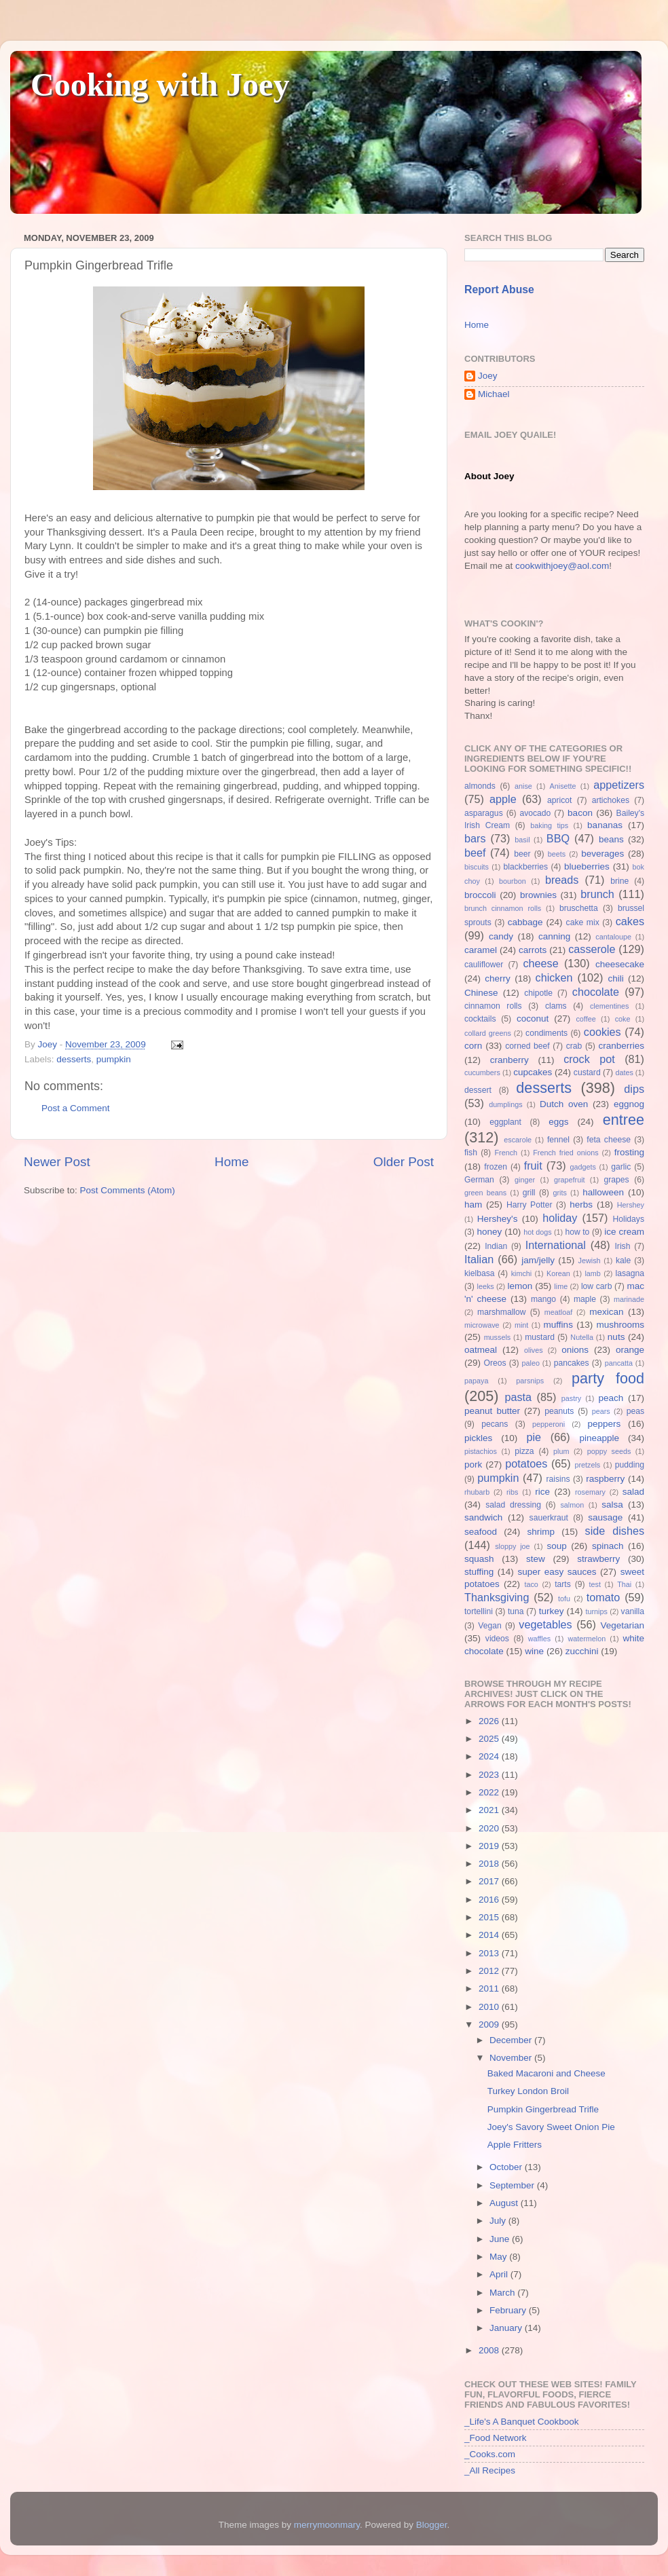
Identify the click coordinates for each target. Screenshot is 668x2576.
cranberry (509, 1060)
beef (475, 852)
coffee (585, 1019)
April (500, 2274)
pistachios (480, 1451)
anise (523, 786)
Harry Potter (529, 1205)
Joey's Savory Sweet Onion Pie (551, 2127)
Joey (488, 376)
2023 (490, 1775)
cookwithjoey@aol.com (562, 566)
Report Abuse (499, 289)
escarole (518, 1140)
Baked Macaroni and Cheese (546, 2073)
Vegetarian (622, 1625)
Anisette (563, 786)
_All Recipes (489, 2470)
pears (601, 1411)
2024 (490, 1756)
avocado (535, 813)
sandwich (483, 1517)
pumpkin (113, 1059)
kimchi (521, 1273)
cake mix (582, 922)
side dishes (614, 1531)
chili (615, 978)
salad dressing (513, 1505)
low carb (596, 1286)
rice (542, 1492)
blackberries (526, 867)
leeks (485, 1286)
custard (587, 1072)
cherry (498, 978)
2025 (490, 1739)
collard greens (487, 1033)
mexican (606, 1312)
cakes (630, 921)
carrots (532, 950)
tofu (564, 1598)
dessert (477, 1090)
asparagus (483, 813)
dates (624, 1072)
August (505, 2203)
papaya (476, 1381)
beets (556, 854)
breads (562, 880)
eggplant (505, 1122)
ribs (512, 1492)
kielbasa (479, 1273)
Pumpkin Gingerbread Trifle (543, 2109)
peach (610, 1398)
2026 (490, 1721)
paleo (531, 1363)
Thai (624, 1584)
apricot (559, 800)
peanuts (559, 1411)
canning (554, 936)
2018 (490, 1864)
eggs (558, 1122)
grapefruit (569, 1180)
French (505, 1153)
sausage (605, 1517)
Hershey (630, 1205)
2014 (490, 1935)
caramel (480, 950)
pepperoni (548, 1424)
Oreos (494, 1363)
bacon (580, 813)
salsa (612, 1504)
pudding (629, 1465)
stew (535, 1559)
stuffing (479, 1572)
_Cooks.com (489, 2454)
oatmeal (480, 1350)
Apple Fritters (514, 2145)
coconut (533, 1018)
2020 (490, 1828)
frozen (495, 1167)
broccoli (480, 895)
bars (475, 838)
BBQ (558, 838)
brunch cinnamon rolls (502, 908)
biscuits (476, 867)
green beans (485, 1193)
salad (633, 1492)
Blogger (431, 2525)
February (509, 2310)
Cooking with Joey (160, 84)
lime (561, 1286)
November (511, 2058)
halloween (603, 1192)
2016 (490, 1899)
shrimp (541, 1532)
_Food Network (495, 2438)
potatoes (526, 1463)
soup (556, 1546)
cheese (540, 963)
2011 (490, 1988)
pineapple (599, 1438)
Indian (496, 1246)
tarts (563, 1584)
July (498, 2221)
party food (608, 1378)
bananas (605, 825)
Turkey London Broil (528, 2091)
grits (559, 1193)
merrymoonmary (327, 2525)
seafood (480, 1532)
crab (574, 1046)
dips (634, 1089)
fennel (558, 1139)
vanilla (632, 1611)
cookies (602, 1032)
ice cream (624, 1232)
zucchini (582, 1651)
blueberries (587, 866)
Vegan (489, 1625)
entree (623, 1119)
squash (479, 1559)
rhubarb (476, 1492)
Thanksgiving (496, 1597)
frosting (629, 1152)
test (595, 1584)
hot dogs (537, 1232)
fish (470, 1152)
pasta (518, 1397)
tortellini (478, 1611)
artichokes (610, 800)
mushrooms (621, 1325)
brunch (597, 894)
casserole (591, 949)
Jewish (589, 1260)
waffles (539, 1639)
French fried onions (565, 1153)
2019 (490, 1846)
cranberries (621, 1046)
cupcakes (532, 1072)
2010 (490, 2007)
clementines (609, 1006)
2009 (490, 2024)
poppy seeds (609, 1451)
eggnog (629, 1104)
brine (619, 881)
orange (630, 1350)
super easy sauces (556, 1572)
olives (533, 1350)
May (499, 2257)
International (555, 1245)
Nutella (581, 1337)
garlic (621, 1167)
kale (623, 1260)
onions (575, 1350)
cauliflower (483, 964)
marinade (629, 1299)
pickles (478, 1438)
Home (231, 1162)
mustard (540, 1337)
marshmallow (501, 1312)
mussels (497, 1337)
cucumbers (482, 1072)
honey (489, 1232)
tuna (516, 1611)
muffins (558, 1325)
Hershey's (497, 1219)
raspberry (605, 1479)
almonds (480, 786)
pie (533, 1437)
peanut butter (492, 1411)
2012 (490, 1971)
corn (473, 1046)
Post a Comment (75, 1108)
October (507, 2167)
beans (611, 839)
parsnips (530, 1381)
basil (522, 840)
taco (531, 1584)
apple (503, 799)
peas (635, 1411)
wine (534, 1651)
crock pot (589, 1059)
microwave (482, 1325)
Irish (622, 1246)
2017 (490, 1881)
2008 (490, 2350)
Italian (479, 1259)
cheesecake (619, 964)
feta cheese (609, 1139)
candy (501, 936)
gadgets (583, 1167)
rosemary (590, 1492)
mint (521, 1325)
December (511, 2040)
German (479, 1179)
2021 (490, 1810)
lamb (592, 1273)
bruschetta (578, 908)
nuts (616, 1337)
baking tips (549, 825)
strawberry (598, 1559)
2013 (490, 1953)
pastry (571, 1398)
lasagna (630, 1273)
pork (473, 1464)
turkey (551, 1611)
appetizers (618, 785)
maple (585, 1299)
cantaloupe (613, 937)
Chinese (481, 993)
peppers (603, 1424)
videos (497, 1638)
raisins (558, 1479)
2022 (490, 1792)
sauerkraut (549, 1518)
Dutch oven (564, 1104)
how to (577, 1232)
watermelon (587, 1639)
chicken (554, 977)
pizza (524, 1451)
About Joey (489, 476)
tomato (603, 1597)
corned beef (527, 1046)
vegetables (545, 1624)
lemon (519, 1286)
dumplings (505, 1104)
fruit (533, 1165)
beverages (602, 853)
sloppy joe (512, 1546)
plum (561, 1451)
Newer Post (57, 1162)
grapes (616, 1179)
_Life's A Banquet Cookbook (521, 2421)
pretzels (587, 1465)
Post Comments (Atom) (127, 1190)
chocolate (595, 992)
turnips (596, 1611)
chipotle (538, 993)
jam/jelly (538, 1260)
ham (473, 1204)
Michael (494, 394)
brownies (538, 895)
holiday (559, 1218)
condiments (546, 1033)
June (500, 2239)
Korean (558, 1273)
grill (529, 1192)
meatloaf (558, 1312)
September (513, 2185)
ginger (525, 1180)
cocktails (480, 1019)
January (507, 2328)
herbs (581, 1204)
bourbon (512, 881)
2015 (490, 1917)
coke (623, 1019)
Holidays (628, 1219)
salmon (572, 1505)
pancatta (619, 1363)
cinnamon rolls (493, 1006)
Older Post (403, 1162)
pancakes (571, 1363)
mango (543, 1299)
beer (522, 854)
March (503, 2293)
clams (556, 1006)
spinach (608, 1546)
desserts (73, 1059)
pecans (494, 1424)
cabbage (525, 922)
